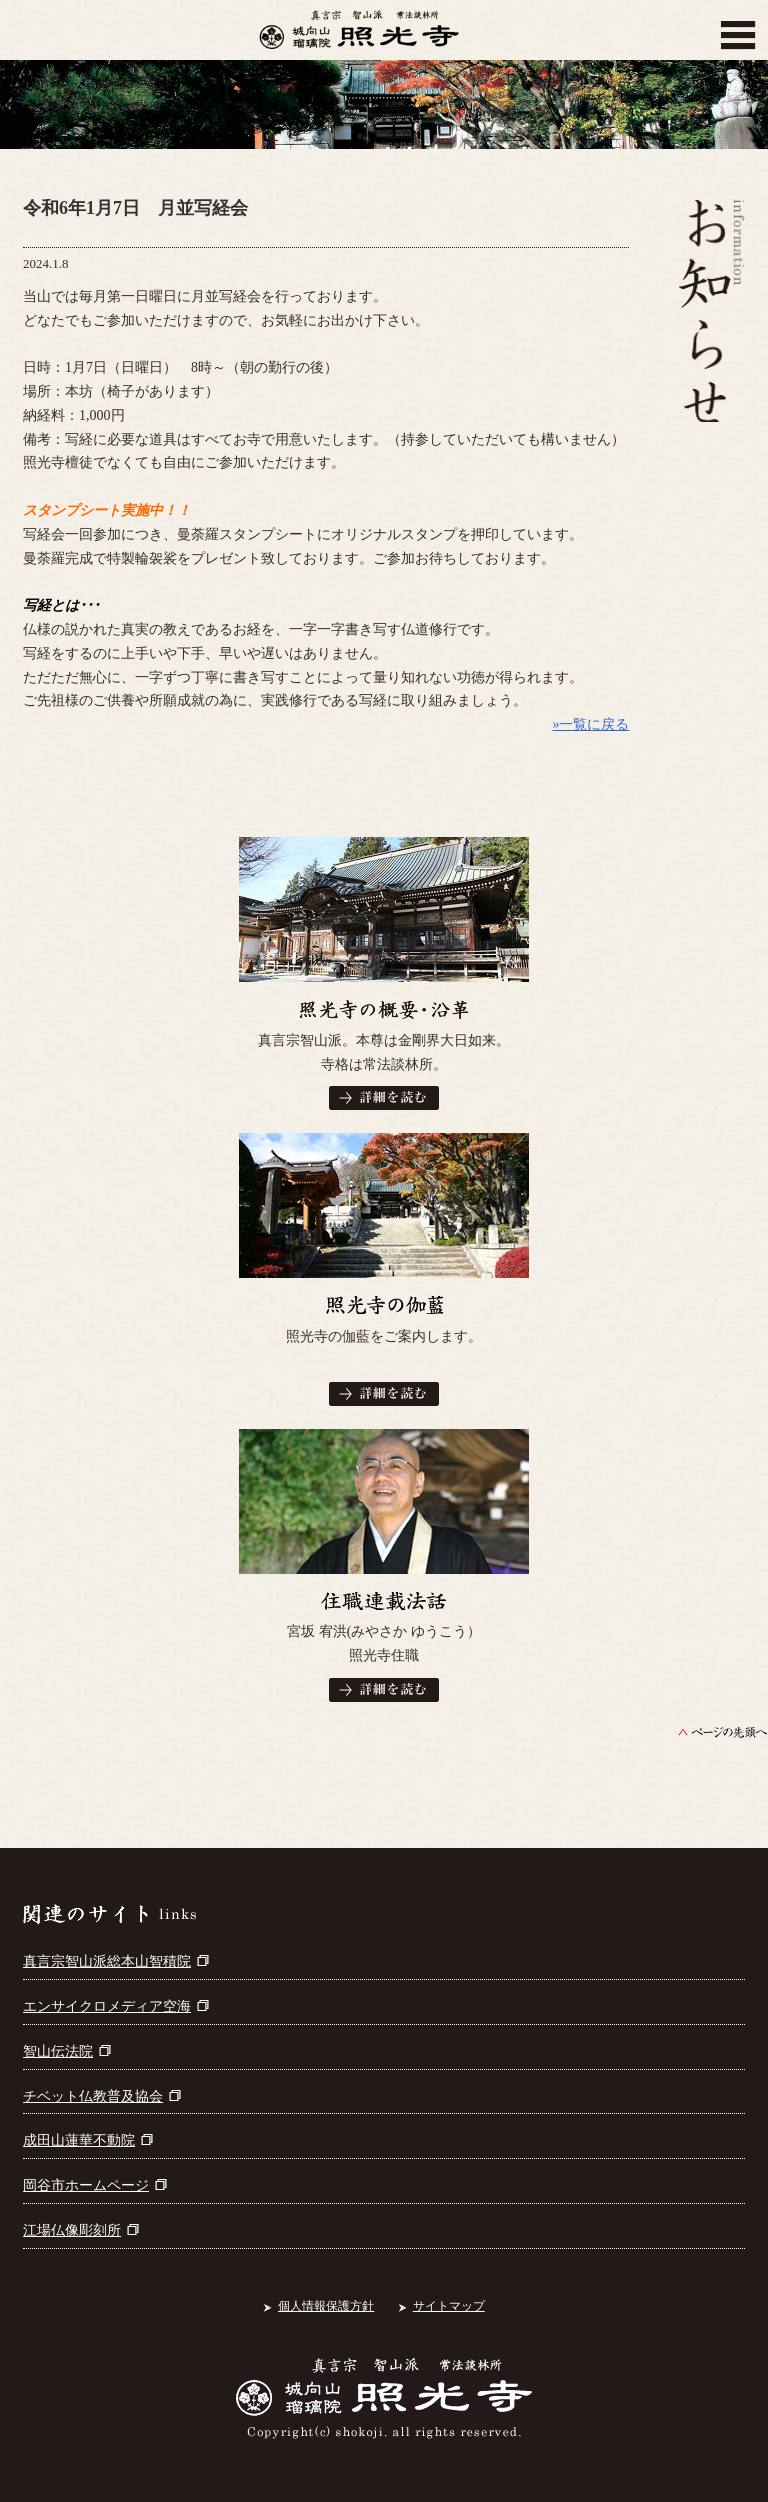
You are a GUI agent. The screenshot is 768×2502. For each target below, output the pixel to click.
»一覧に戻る (590, 724)
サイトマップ (449, 2306)
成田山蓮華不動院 (88, 2140)
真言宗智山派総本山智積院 (116, 1961)
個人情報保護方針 (326, 2306)
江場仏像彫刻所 (81, 2230)
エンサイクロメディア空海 (116, 2006)
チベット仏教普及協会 (102, 2096)
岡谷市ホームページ (95, 2185)
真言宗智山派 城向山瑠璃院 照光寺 (359, 35)
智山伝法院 (67, 2051)
